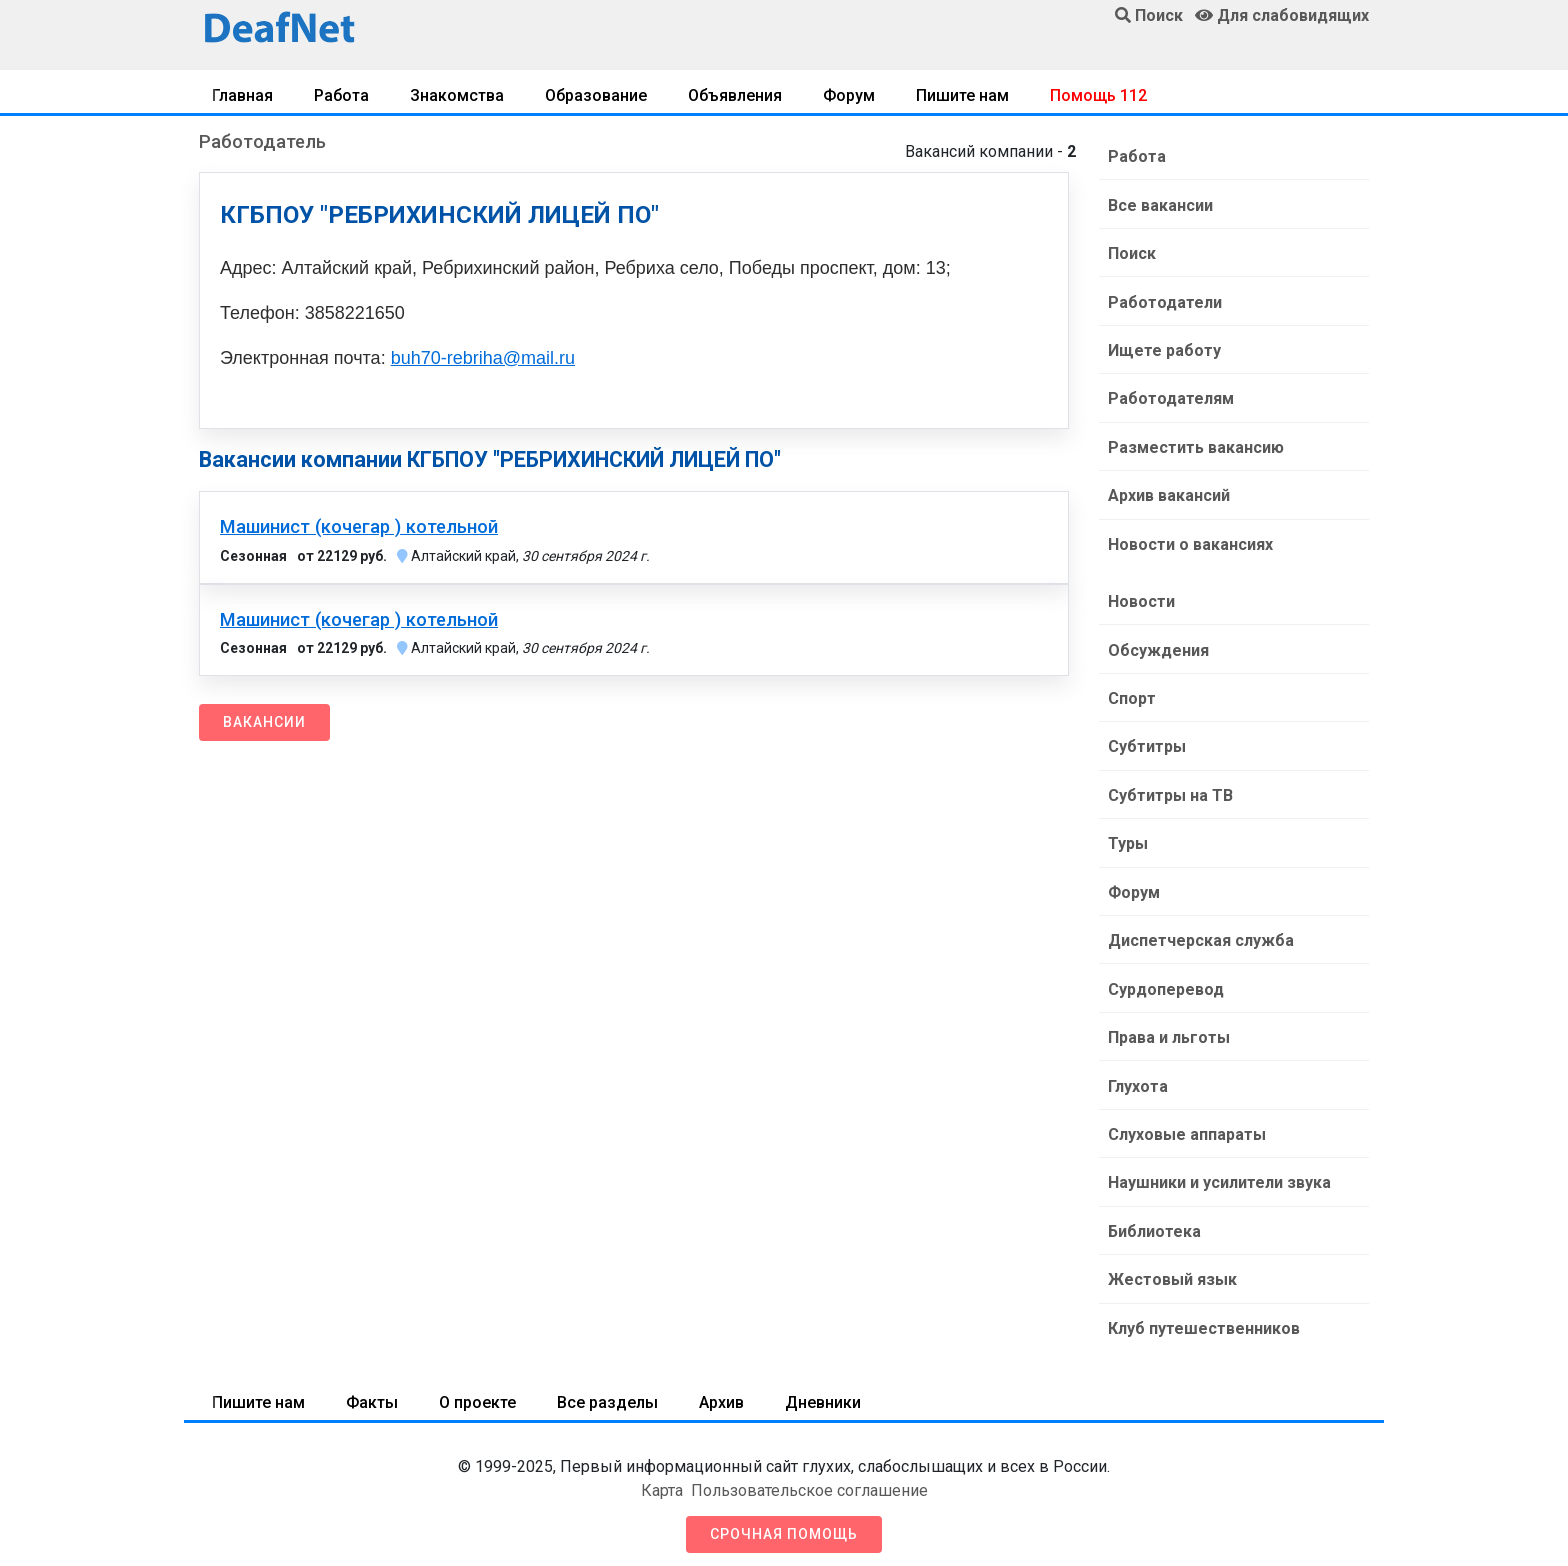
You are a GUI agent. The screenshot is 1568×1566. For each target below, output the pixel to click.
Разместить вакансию (1195, 444)
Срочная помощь (784, 1523)
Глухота (1137, 1077)
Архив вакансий (1168, 492)
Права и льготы (1168, 1029)
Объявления (735, 95)
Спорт (1131, 693)
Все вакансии (1159, 204)
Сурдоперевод (1165, 981)
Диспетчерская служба (1200, 933)
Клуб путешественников (1203, 1317)
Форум (849, 95)
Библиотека (1153, 1221)
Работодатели (1164, 300)
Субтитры (1146, 741)
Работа (341, 95)
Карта (662, 1479)
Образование (596, 95)
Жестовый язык (1171, 1269)
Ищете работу (1163, 348)
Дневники (823, 1391)
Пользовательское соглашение (809, 1479)
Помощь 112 (1098, 95)
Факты (372, 1391)
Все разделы (607, 1391)
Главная (242, 95)
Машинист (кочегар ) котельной (359, 527)
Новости (1140, 597)
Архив (721, 1391)
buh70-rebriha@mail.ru (483, 358)
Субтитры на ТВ (1169, 789)
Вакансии (264, 722)
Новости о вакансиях (1189, 540)
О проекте (477, 1391)
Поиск (1131, 252)
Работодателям (1170, 396)
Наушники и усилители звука (1218, 1173)
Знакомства (457, 95)
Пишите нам (962, 95)
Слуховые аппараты (1186, 1125)
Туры (1127, 837)
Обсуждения (1157, 645)
